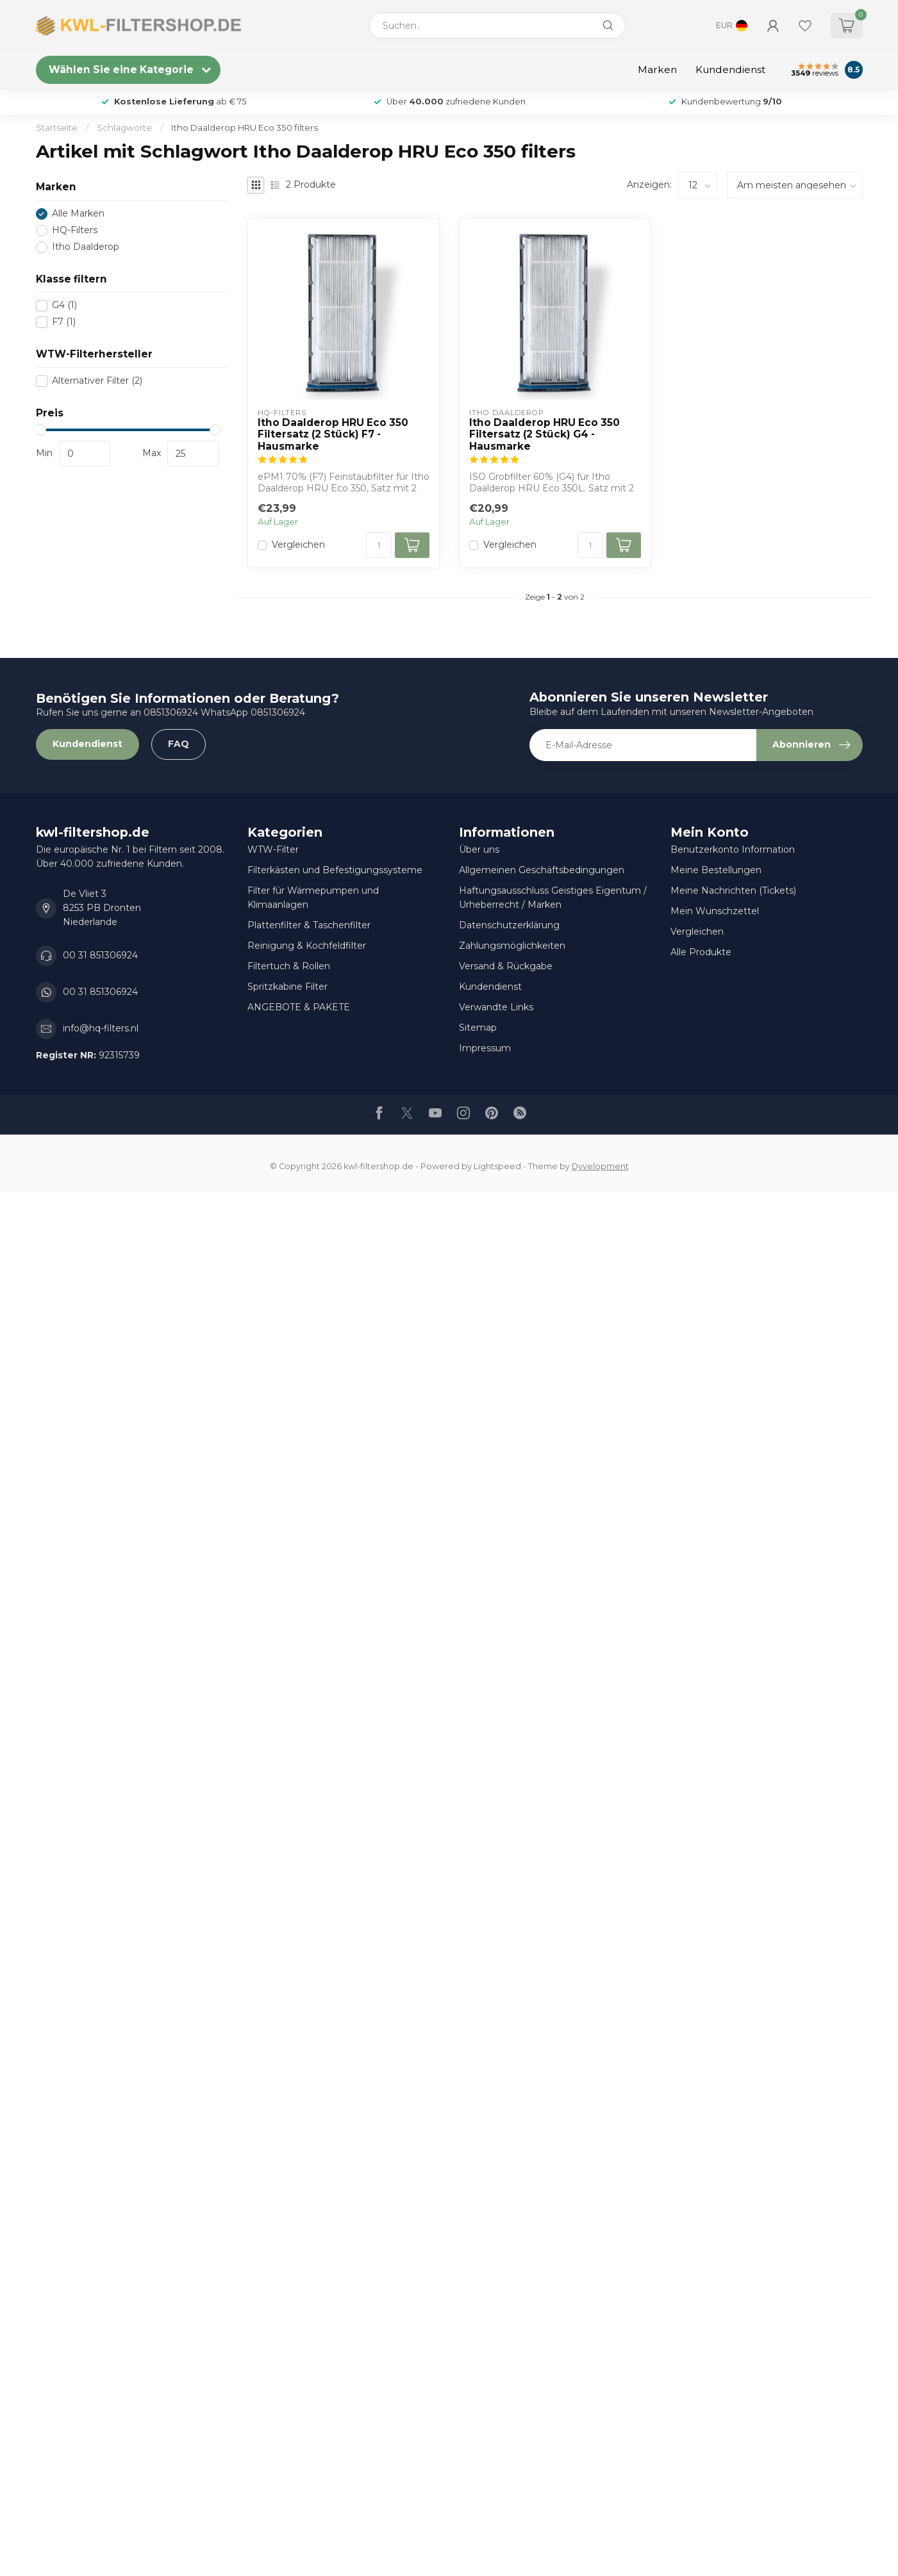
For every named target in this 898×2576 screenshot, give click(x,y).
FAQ (178, 744)
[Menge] (379, 545)
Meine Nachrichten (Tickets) (733, 890)
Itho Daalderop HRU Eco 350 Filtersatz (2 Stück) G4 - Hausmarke (544, 434)
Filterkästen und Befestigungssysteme (334, 870)
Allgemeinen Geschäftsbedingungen (541, 870)
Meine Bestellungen (715, 870)
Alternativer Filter (97, 381)
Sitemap (478, 1027)
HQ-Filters (74, 230)
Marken (657, 69)
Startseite (57, 127)
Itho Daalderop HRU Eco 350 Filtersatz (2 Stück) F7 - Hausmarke (333, 434)
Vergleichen (298, 545)
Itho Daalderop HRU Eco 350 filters (244, 127)
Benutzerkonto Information (732, 849)
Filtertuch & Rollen (288, 966)
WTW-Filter (273, 849)
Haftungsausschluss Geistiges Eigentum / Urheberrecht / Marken (553, 897)
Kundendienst (730, 69)
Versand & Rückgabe (506, 966)
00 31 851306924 (100, 955)
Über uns (479, 849)
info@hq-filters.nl (100, 1028)
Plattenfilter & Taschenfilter (308, 925)
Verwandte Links (496, 1007)
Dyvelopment (600, 1166)
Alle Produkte (700, 952)
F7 (64, 322)
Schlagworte (124, 127)
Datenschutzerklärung (509, 925)
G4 (64, 305)
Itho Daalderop (85, 247)
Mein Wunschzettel (714, 911)
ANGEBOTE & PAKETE (298, 1007)
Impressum (485, 1048)
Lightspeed (497, 1166)
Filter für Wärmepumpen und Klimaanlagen (313, 897)
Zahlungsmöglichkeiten (512, 945)
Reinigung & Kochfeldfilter (306, 945)
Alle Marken (78, 213)
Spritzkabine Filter (287, 986)
